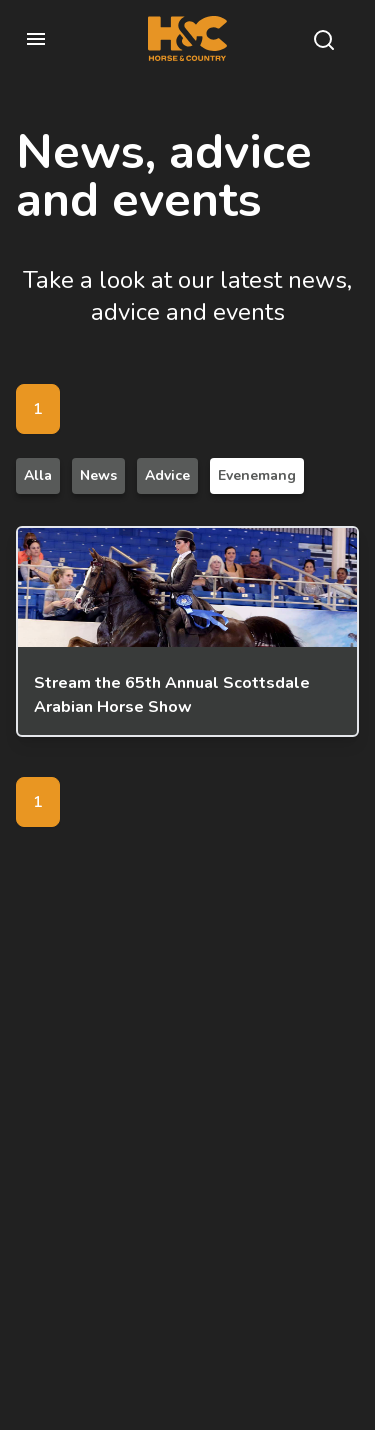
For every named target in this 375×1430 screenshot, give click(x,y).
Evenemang (257, 475)
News (98, 475)
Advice (167, 475)
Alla (38, 475)
